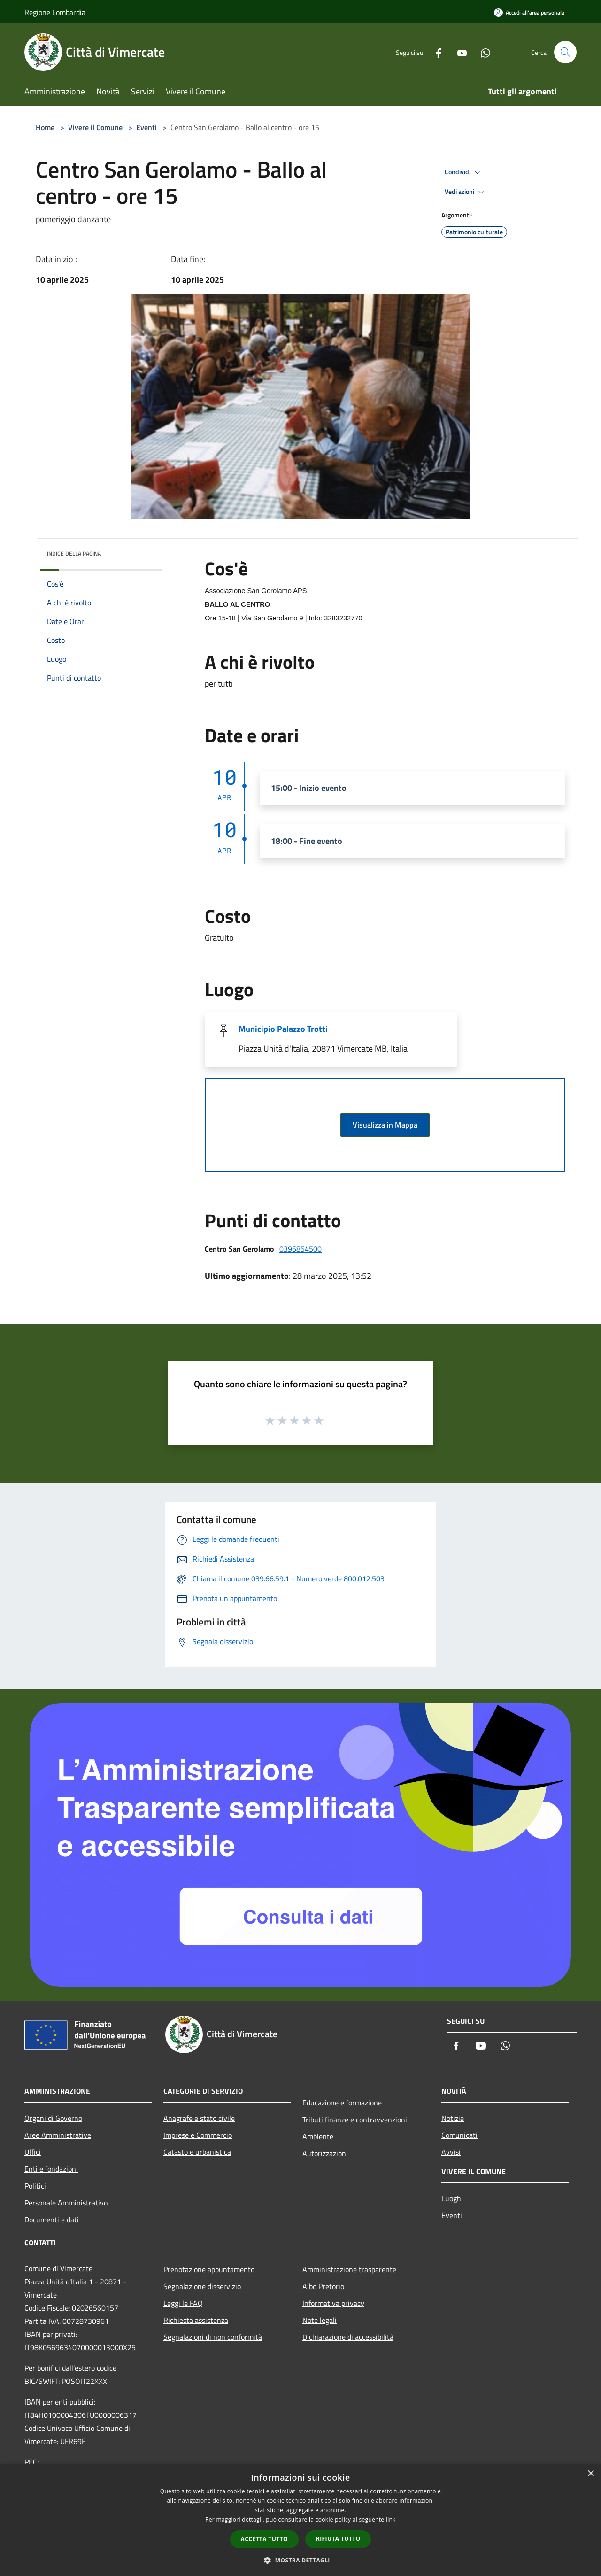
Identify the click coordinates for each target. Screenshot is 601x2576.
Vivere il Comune (96, 127)
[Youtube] (458, 52)
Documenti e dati (51, 2219)
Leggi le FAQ (183, 2303)
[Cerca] (565, 52)
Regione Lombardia (54, 12)
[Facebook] (434, 52)
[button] (300, 2560)
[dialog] (300, 2520)
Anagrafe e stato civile (199, 2118)
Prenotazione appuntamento (208, 2269)
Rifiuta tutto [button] (338, 2539)
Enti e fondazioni (51, 2168)
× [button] (590, 2473)
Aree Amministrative (57, 2135)
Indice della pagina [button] (74, 553)
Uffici (32, 2152)
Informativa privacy (333, 2303)
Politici (35, 2185)
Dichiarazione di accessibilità (347, 2337)
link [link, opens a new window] (391, 2519)
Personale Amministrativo (66, 2202)
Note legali (319, 2320)
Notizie (452, 2118)
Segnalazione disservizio (202, 2286)
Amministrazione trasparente (349, 2269)
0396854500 (300, 1248)
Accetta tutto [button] (264, 2539)
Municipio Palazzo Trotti (283, 1028)
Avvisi (451, 2152)
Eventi (146, 127)
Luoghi (452, 2198)
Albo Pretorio (323, 2286)
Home (45, 127)
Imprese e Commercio (197, 2135)
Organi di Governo (53, 2118)
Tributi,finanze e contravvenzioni (354, 2119)
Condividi (464, 172)
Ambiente (317, 2136)
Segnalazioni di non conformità (212, 2337)
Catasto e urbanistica (197, 2152)
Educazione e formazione (342, 2102)
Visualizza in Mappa (385, 1124)
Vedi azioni (466, 192)
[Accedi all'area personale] (529, 12)
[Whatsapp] (481, 52)
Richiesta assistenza (195, 2320)
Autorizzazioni (325, 2153)
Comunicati (459, 2135)
